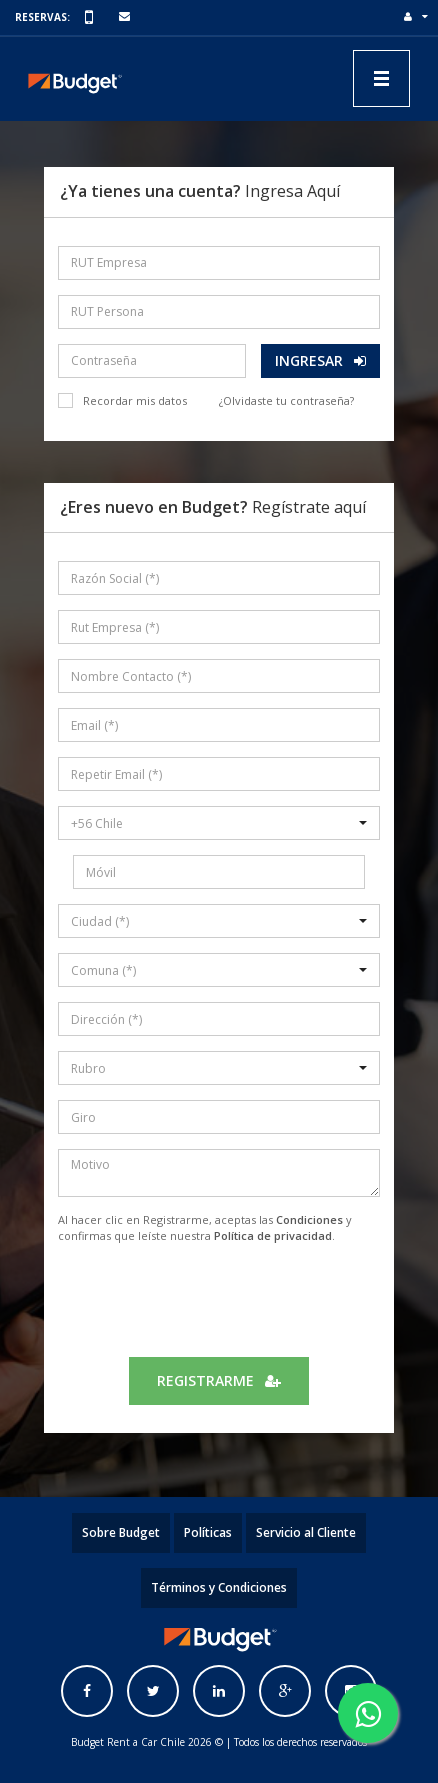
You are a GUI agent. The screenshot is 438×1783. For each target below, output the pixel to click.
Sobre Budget (121, 1532)
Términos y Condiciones (219, 1587)
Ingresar (320, 360)
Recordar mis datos (135, 400)
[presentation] (219, 1298)
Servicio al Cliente (306, 1532)
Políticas (208, 1532)
